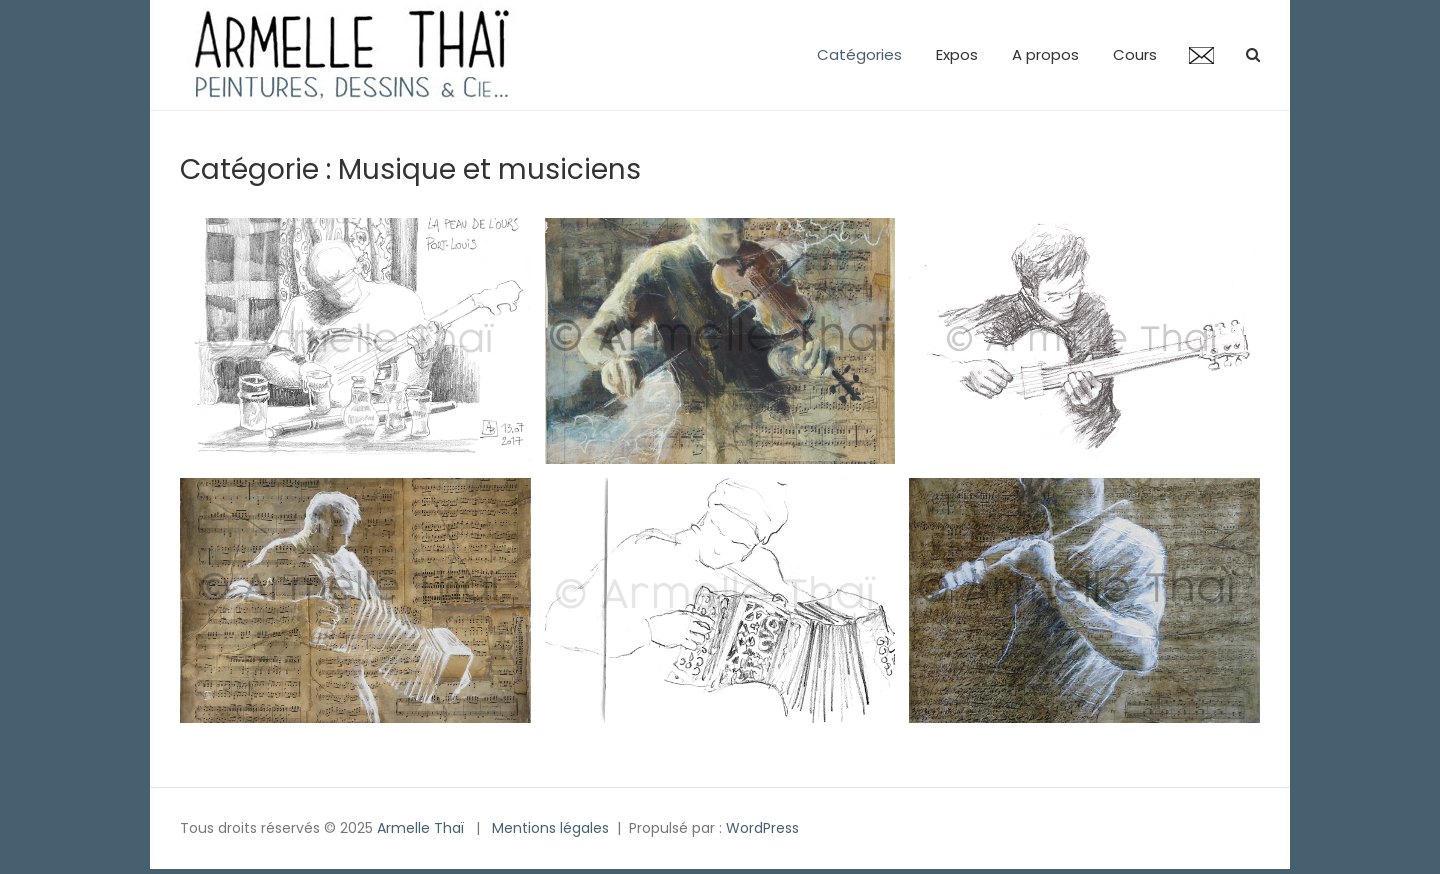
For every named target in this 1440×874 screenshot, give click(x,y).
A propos (1045, 54)
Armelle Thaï (420, 828)
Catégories (859, 54)
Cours (1135, 54)
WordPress (762, 828)
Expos (957, 54)
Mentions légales (550, 828)
